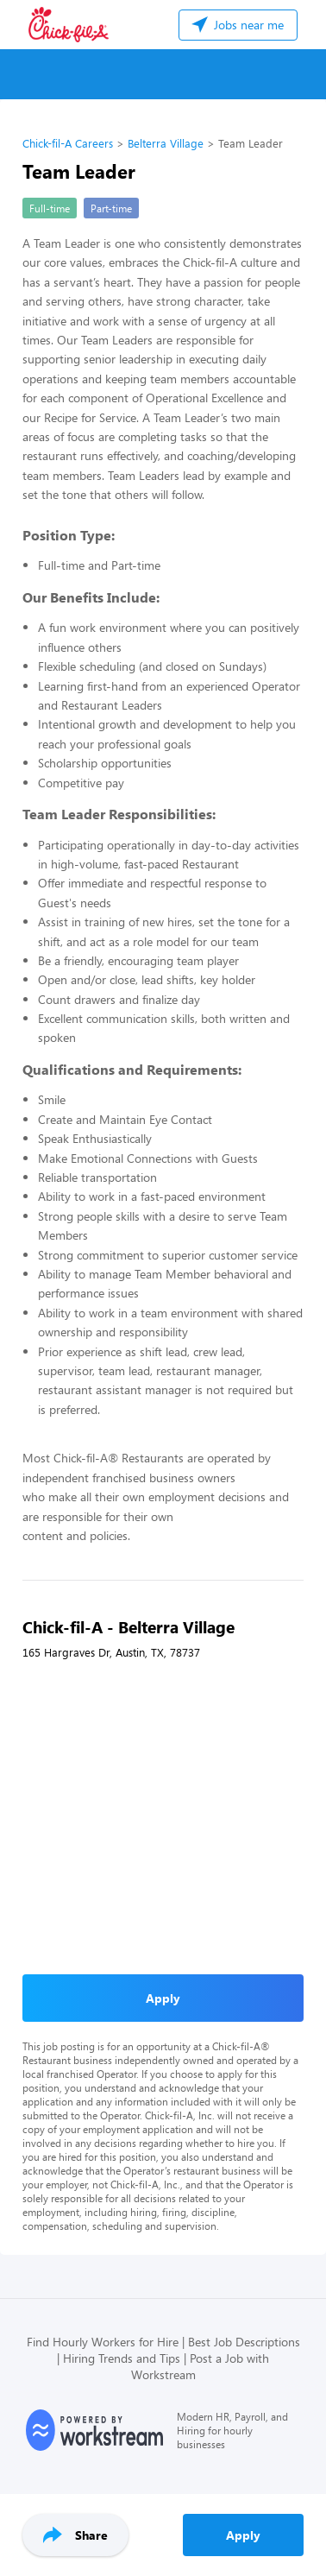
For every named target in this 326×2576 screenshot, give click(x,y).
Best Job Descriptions (244, 2341)
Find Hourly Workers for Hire (103, 2341)
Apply (243, 2535)
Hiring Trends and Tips (121, 2358)
